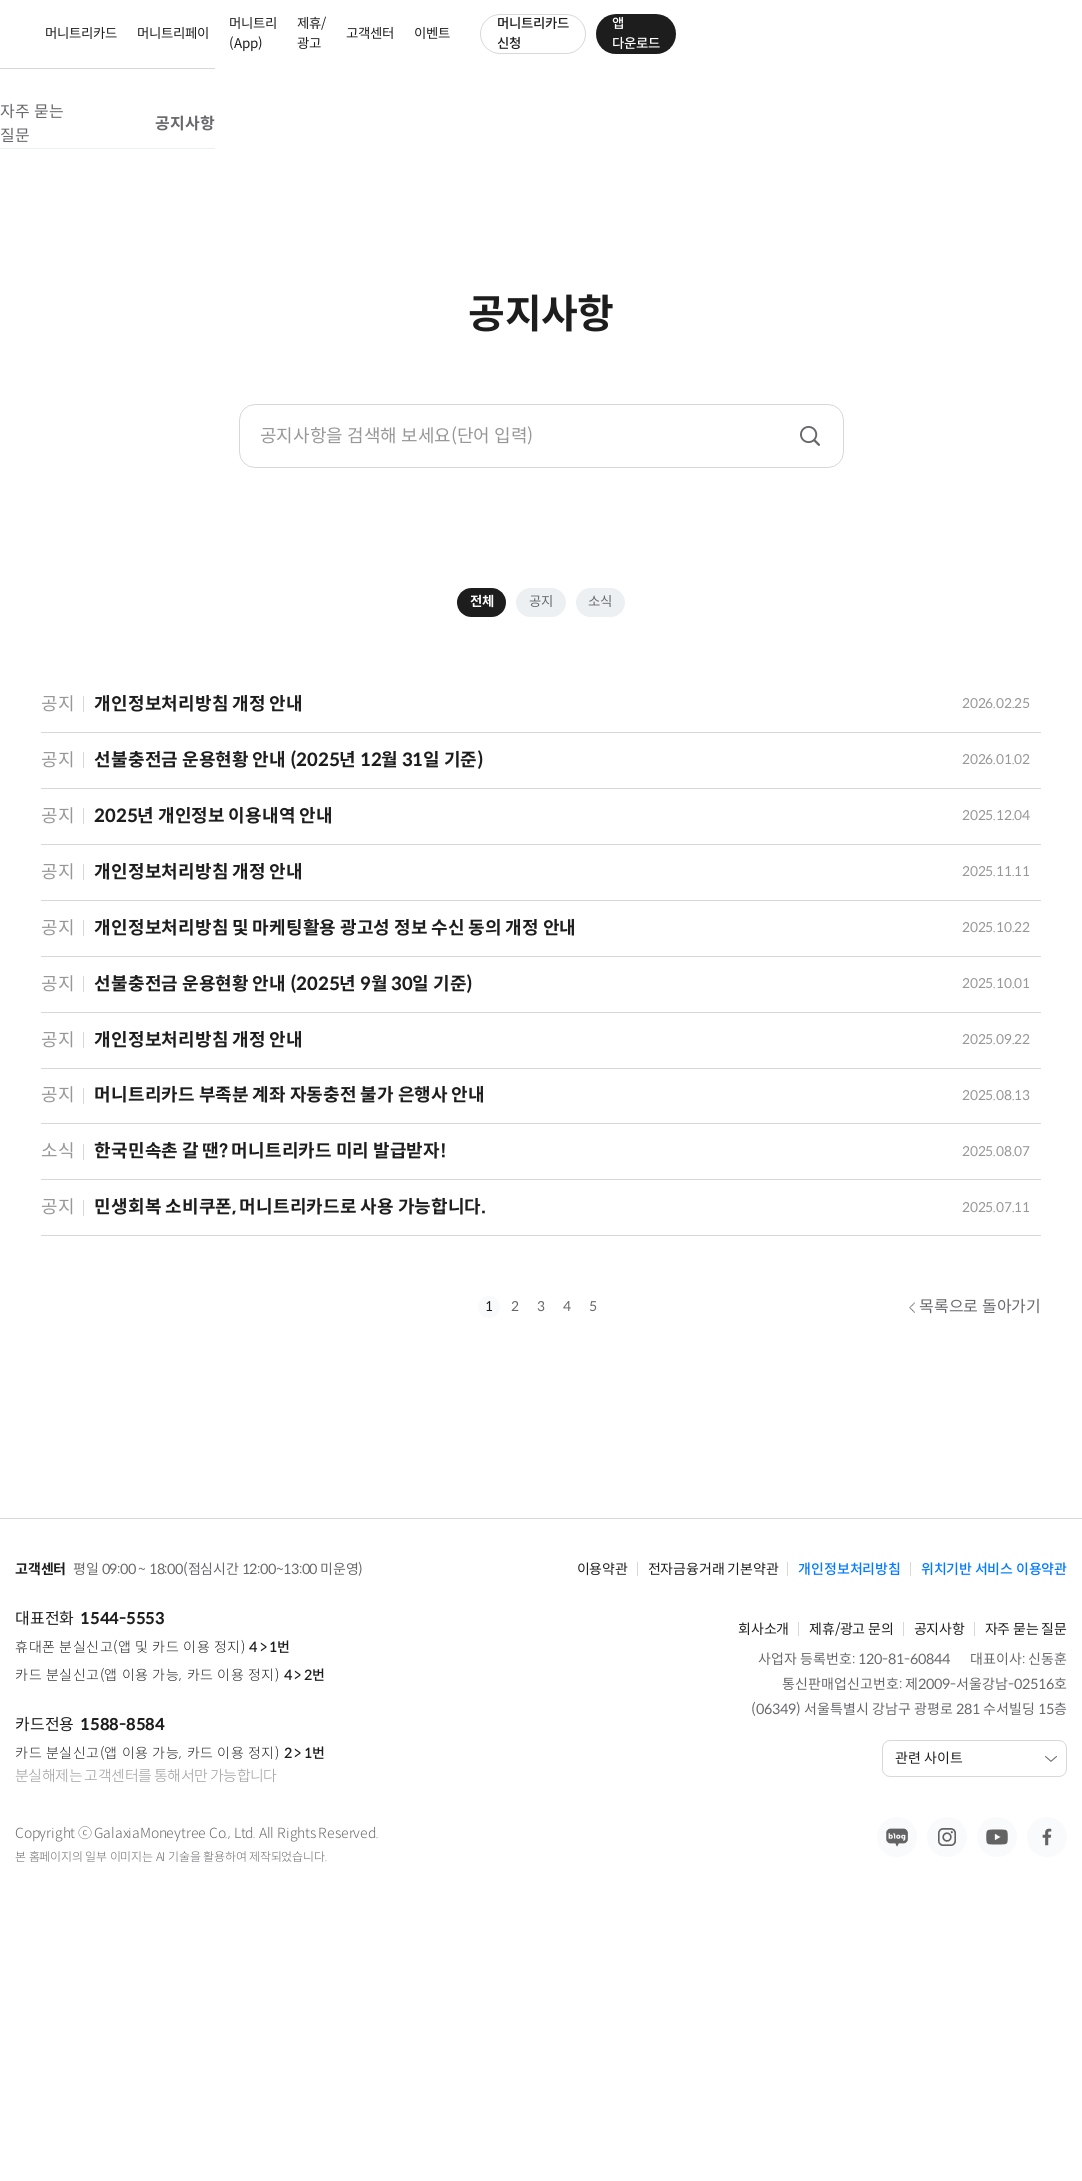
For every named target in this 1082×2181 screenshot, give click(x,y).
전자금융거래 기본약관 (713, 1785)
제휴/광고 (588, 49)
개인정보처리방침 (849, 1785)
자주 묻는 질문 (471, 141)
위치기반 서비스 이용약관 (994, 1785)
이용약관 (602, 1785)
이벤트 (748, 49)
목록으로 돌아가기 (975, 1564)
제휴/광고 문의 (851, 1845)
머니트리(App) (495, 49)
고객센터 (676, 49)
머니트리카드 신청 (863, 50)
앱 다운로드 (1007, 50)
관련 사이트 (976, 1974)
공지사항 (630, 141)
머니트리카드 (290, 49)
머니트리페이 (400, 49)
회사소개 (763, 1845)
